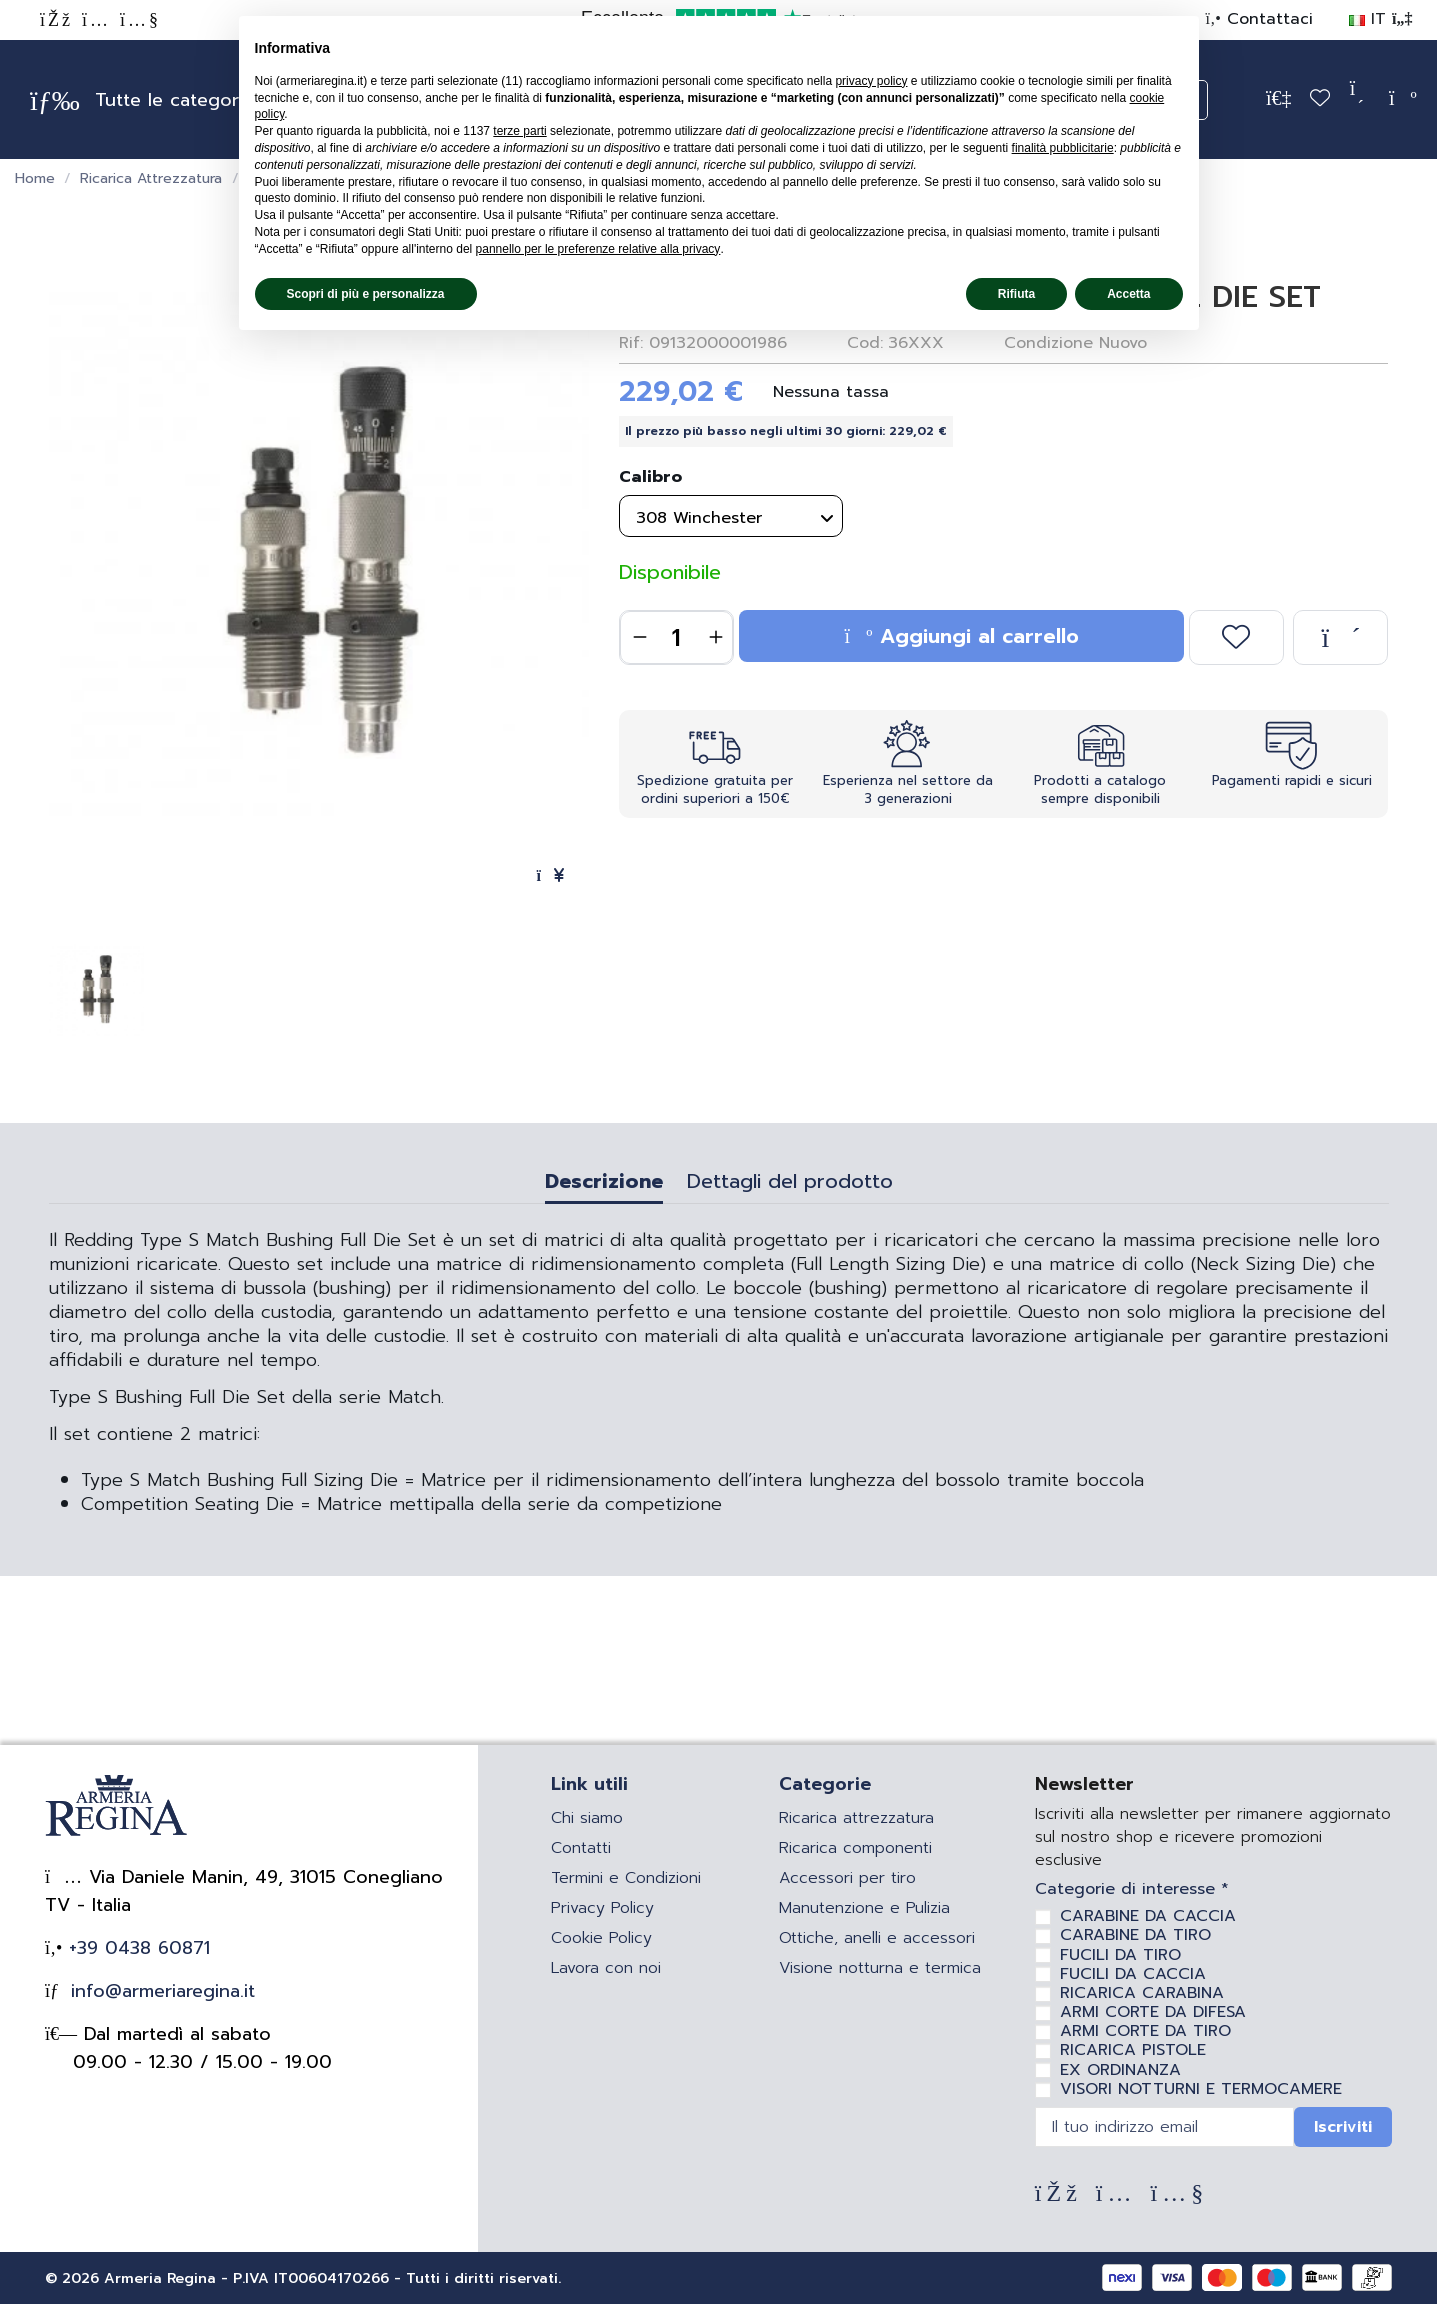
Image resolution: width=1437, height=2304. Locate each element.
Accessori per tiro (847, 1878)
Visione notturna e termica (880, 1968)
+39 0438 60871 (136, 1948)
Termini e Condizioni (626, 1878)
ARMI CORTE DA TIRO (1145, 2031)
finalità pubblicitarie (1063, 148)
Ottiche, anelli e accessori (877, 1938)
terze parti (519, 131)
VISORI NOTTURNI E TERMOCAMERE (1201, 2089)
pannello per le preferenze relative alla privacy (598, 249)
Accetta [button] (1128, 294)
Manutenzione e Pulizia (864, 1908)
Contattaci (1267, 19)
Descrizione (604, 1184)
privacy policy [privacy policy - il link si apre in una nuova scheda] (871, 81)
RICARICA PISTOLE (1133, 2050)
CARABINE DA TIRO (1135, 1935)
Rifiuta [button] (1016, 294)
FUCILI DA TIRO (1120, 1955)
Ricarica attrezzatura (856, 1818)
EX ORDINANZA (1120, 2070)
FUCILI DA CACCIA (1133, 1974)
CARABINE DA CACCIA (1148, 1916)
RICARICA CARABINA (1142, 1993)
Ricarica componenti (855, 1848)
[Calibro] (731, 516)
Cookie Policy (601, 1938)
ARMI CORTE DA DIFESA (1153, 2012)
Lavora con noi (606, 1968)
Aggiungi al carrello (962, 636)
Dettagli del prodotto (790, 1184)
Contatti (581, 1848)
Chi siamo (587, 1818)
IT (1380, 19)
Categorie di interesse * (1132, 1889)
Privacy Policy (602, 1908)
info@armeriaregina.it (159, 1991)
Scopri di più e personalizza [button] (366, 294)
